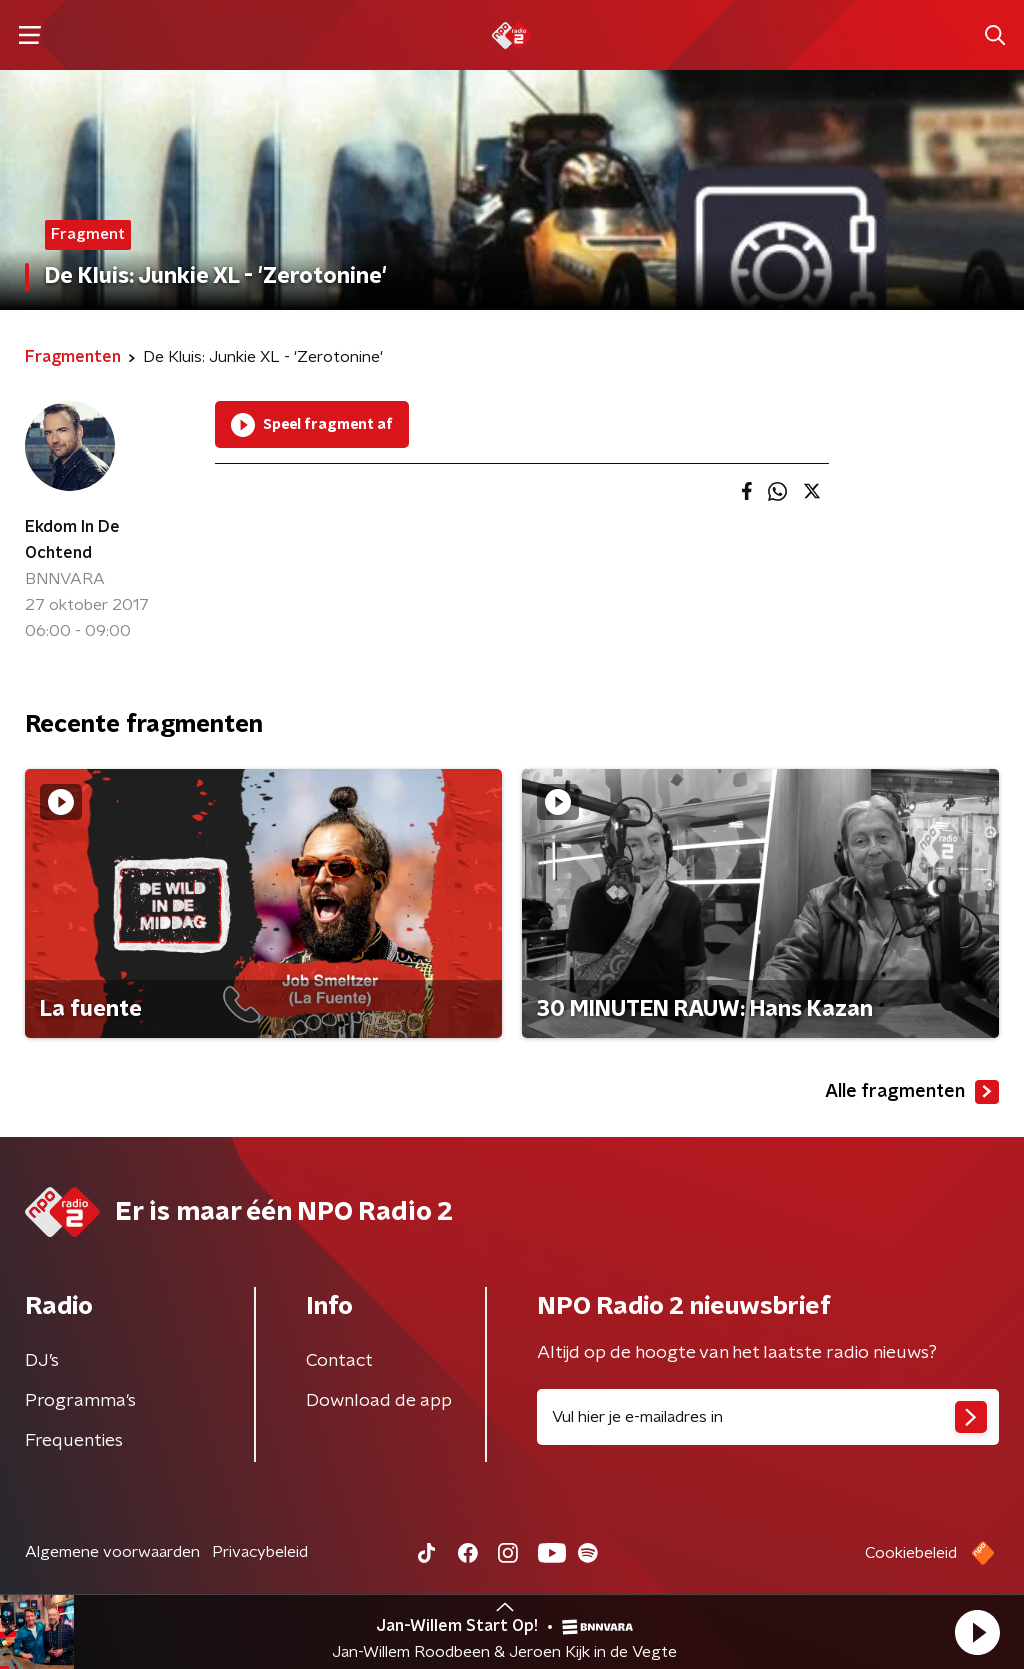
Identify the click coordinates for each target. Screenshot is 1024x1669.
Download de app (379, 1401)
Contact (339, 1361)
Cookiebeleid (911, 1553)
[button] (977, 1632)
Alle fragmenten (912, 1092)
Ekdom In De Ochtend (72, 540)
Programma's (80, 1401)
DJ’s (42, 1361)
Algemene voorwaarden (112, 1552)
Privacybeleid (260, 1552)
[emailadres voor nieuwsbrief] (768, 1417)
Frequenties (74, 1441)
